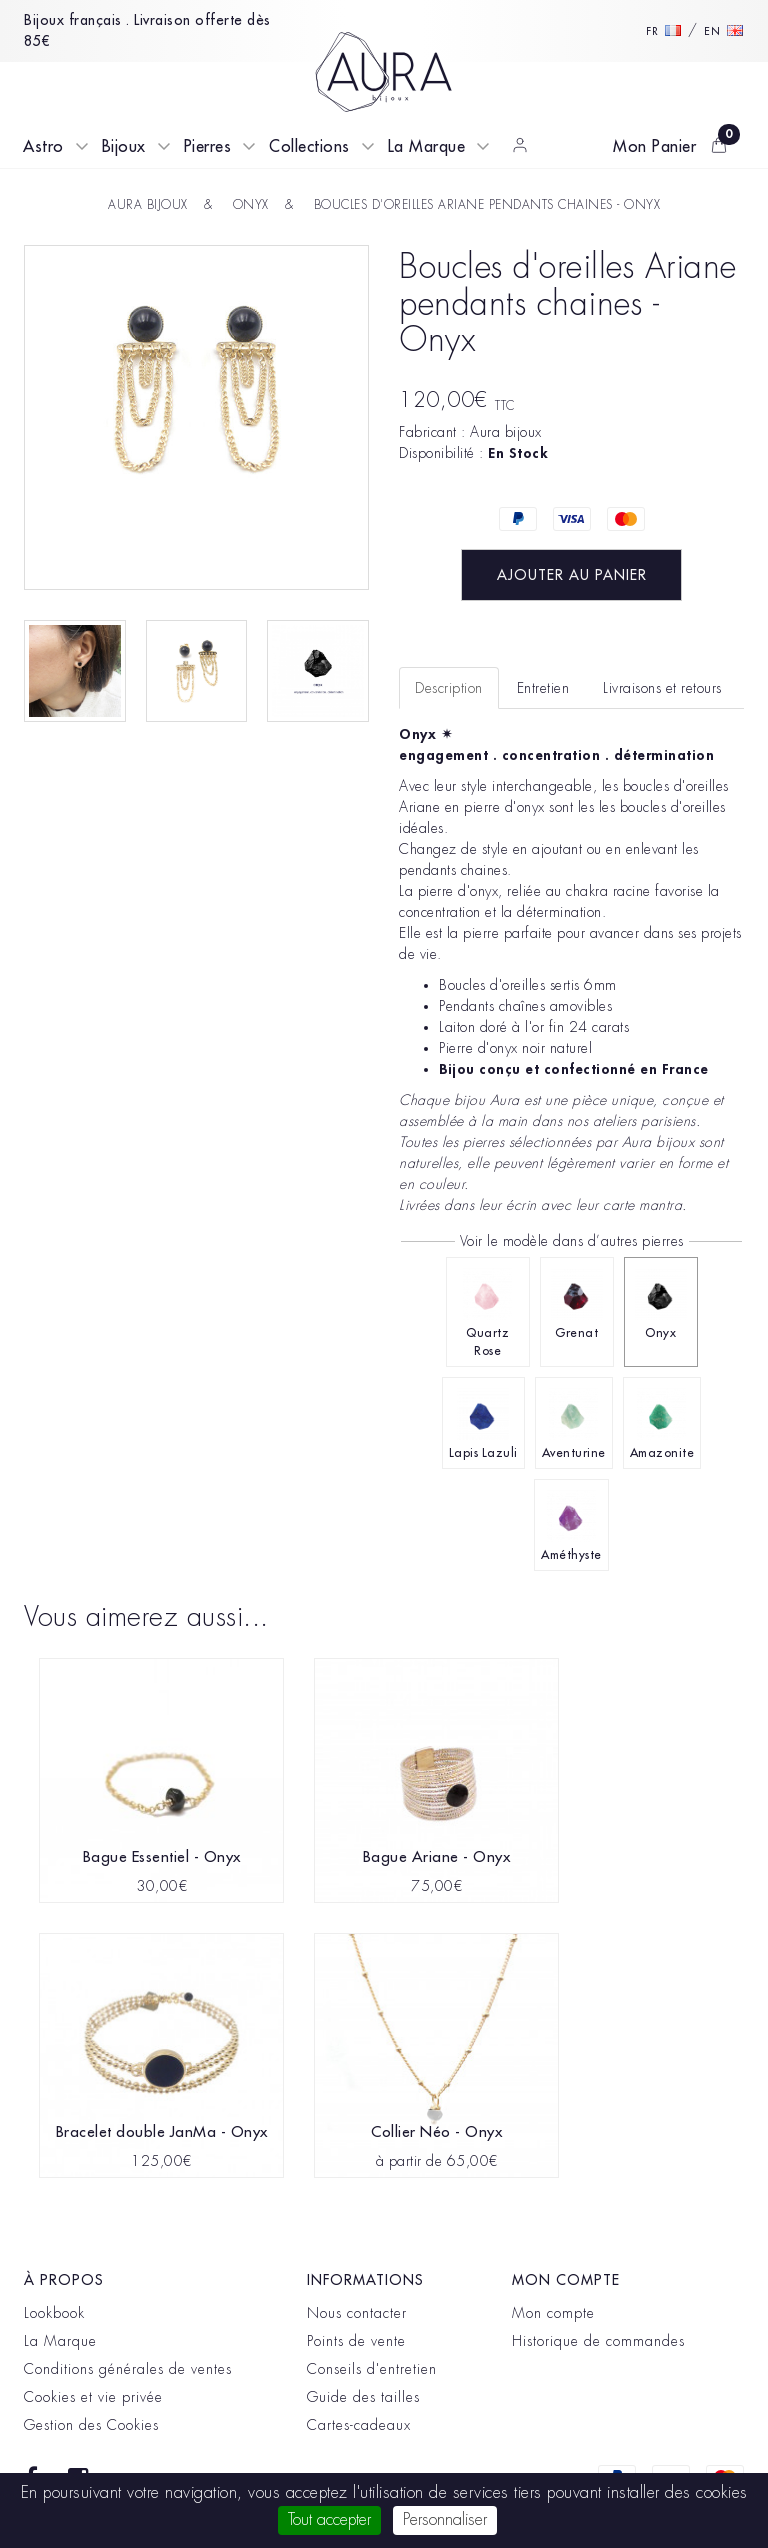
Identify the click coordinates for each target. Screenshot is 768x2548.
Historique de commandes (598, 2341)
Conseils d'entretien (372, 2369)
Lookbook (54, 2313)
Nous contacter (357, 2313)
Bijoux (124, 147)
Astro (43, 147)
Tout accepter (329, 2520)
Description (449, 688)
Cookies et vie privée (93, 2397)
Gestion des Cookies (91, 2425)
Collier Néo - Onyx (436, 2132)
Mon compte (553, 2313)
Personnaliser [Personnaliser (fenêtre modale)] (445, 2520)
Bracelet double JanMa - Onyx (162, 2132)
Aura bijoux (506, 432)
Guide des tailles (363, 2397)
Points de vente (356, 2341)
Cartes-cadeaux (359, 2425)
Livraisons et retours (662, 688)
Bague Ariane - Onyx (437, 1857)
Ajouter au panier (572, 575)
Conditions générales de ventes (128, 2369)
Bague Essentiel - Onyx (162, 1857)
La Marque (427, 147)
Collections (309, 147)
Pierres (208, 147)
